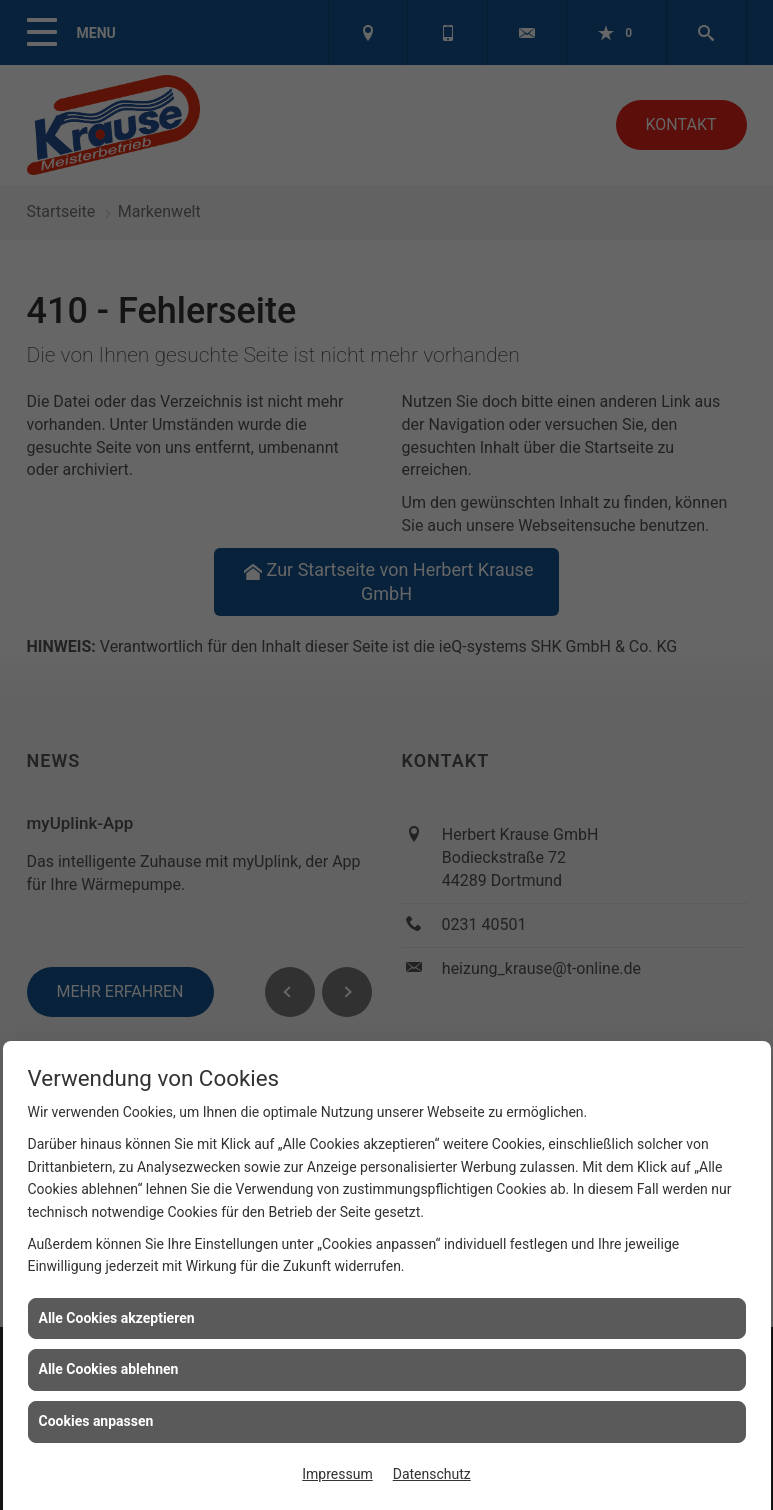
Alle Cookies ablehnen (109, 1369)
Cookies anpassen (96, 1421)
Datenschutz (432, 1474)
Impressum (337, 1474)
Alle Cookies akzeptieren (117, 1318)
